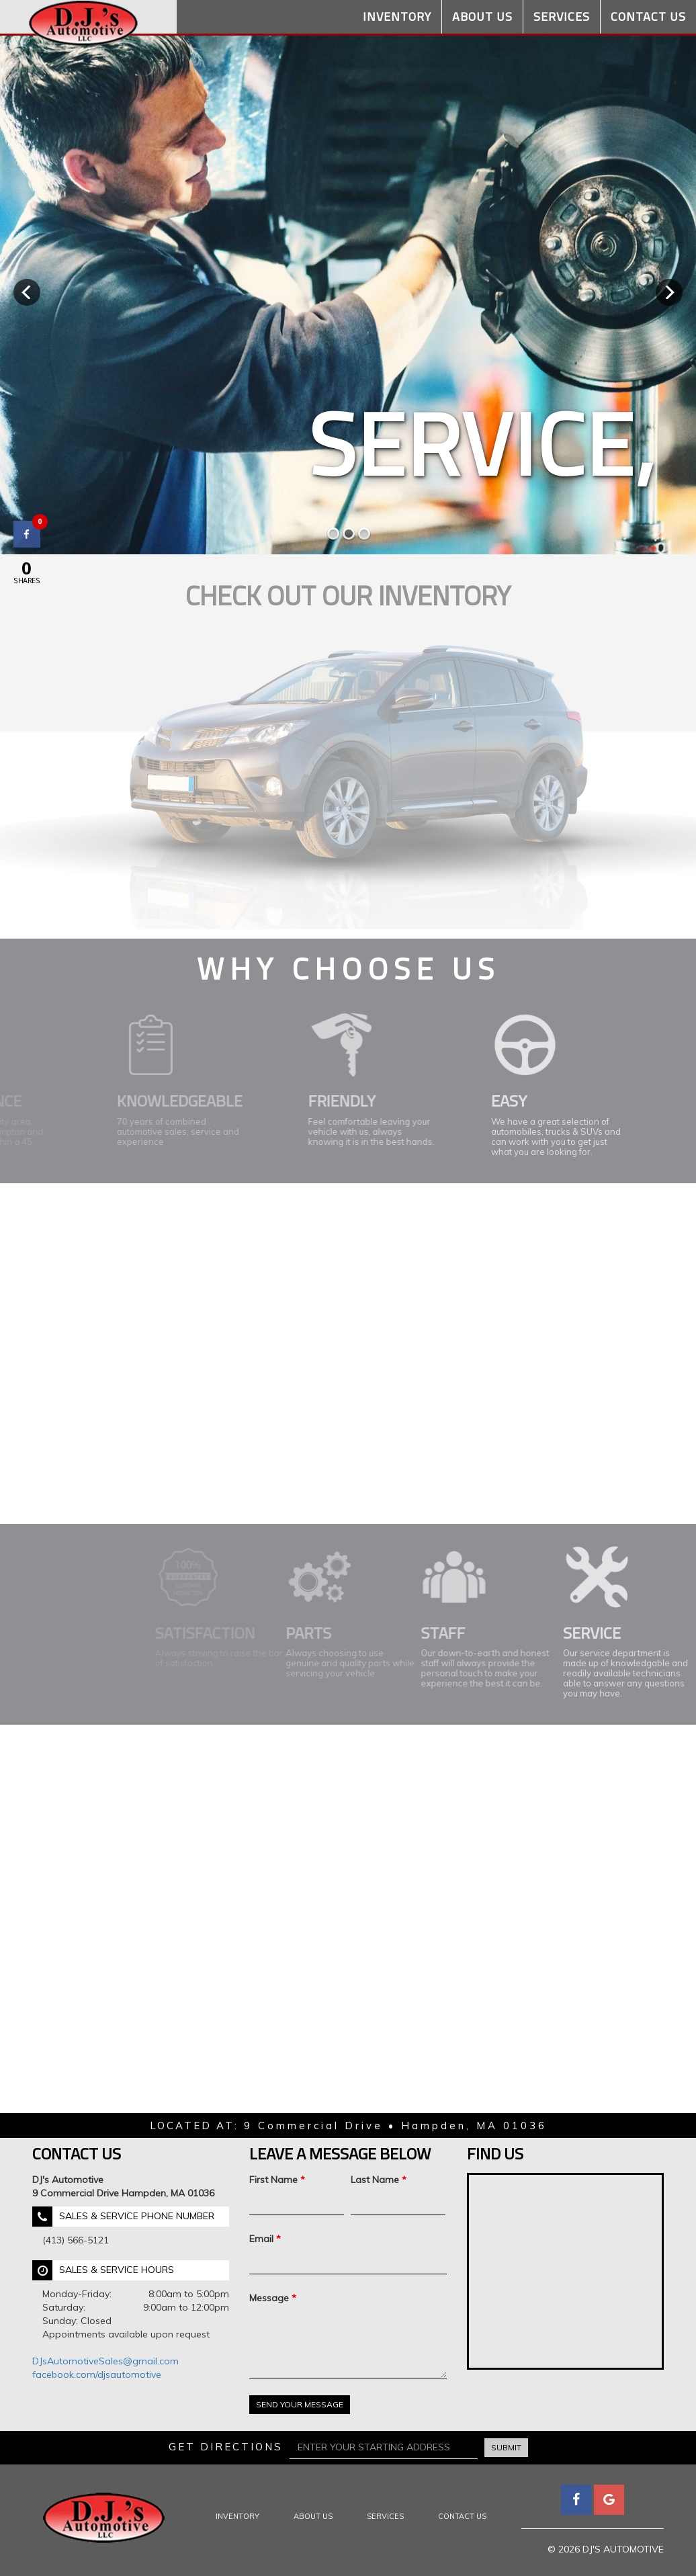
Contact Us (648, 16)
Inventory (397, 16)
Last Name (378, 2180)
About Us (482, 16)
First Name (277, 2180)
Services (561, 16)
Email (265, 2239)
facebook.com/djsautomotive (96, 2374)
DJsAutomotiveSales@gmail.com (105, 2361)
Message (272, 2298)
